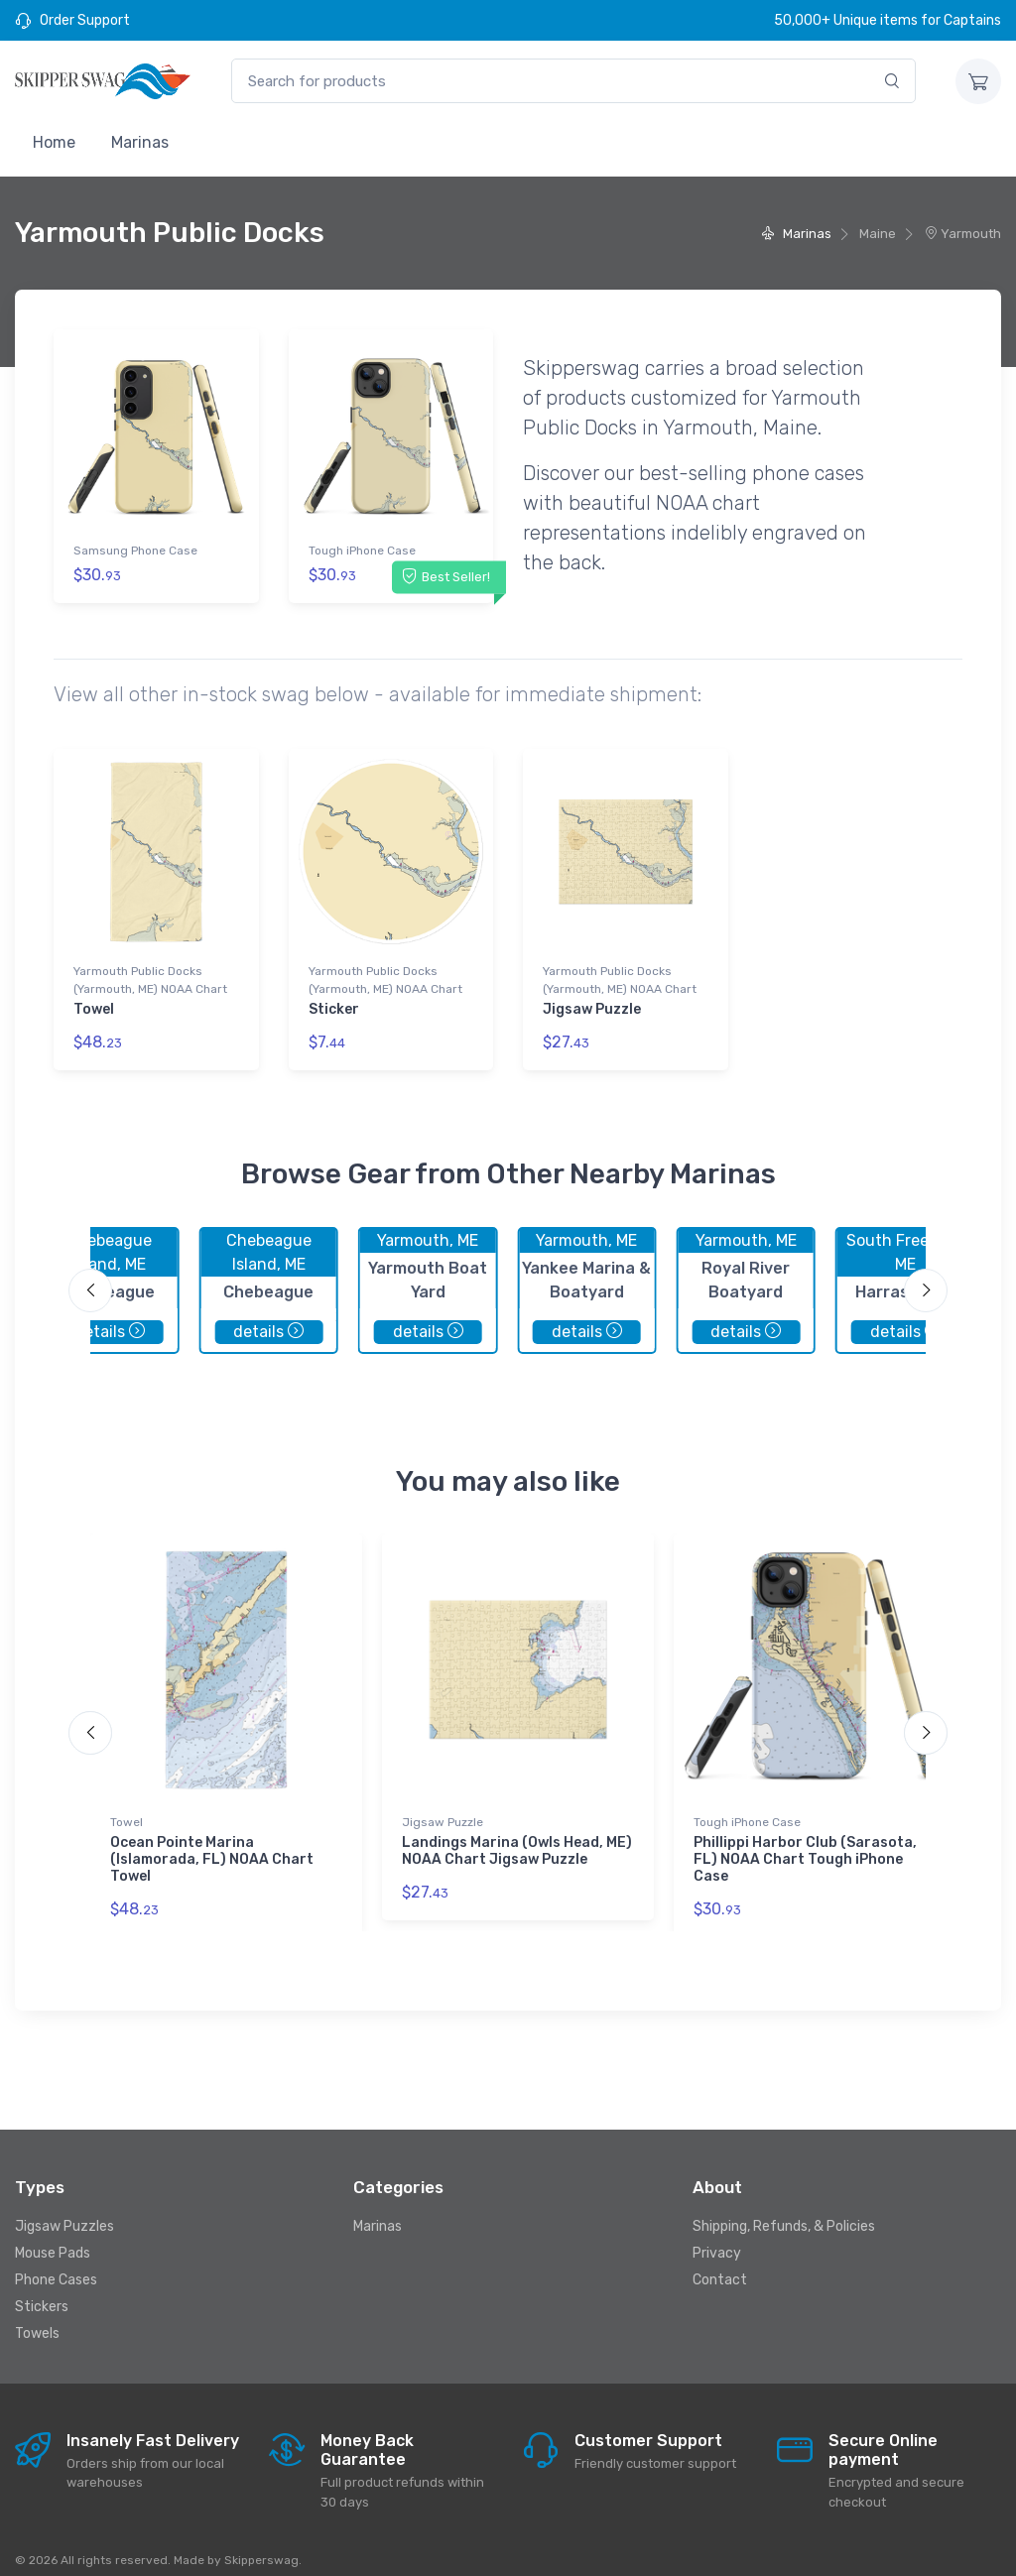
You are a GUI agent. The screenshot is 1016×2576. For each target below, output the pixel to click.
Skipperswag (261, 2543)
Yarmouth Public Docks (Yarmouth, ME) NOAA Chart (150, 972)
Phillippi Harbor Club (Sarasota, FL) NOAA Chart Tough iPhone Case (805, 1843)
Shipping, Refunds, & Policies (784, 2209)
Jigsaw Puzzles (64, 2209)
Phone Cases (56, 2263)
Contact (720, 2263)
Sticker (334, 1001)
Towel (93, 1001)
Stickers (41, 2289)
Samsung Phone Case (135, 550)
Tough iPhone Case (362, 550)
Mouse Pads (52, 2236)
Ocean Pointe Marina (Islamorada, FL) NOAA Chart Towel (212, 1843)
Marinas (140, 142)
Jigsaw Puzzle (592, 1001)
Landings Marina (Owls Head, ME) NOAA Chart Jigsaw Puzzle (517, 1835)
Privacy (717, 2236)
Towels (37, 2316)
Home (54, 142)
